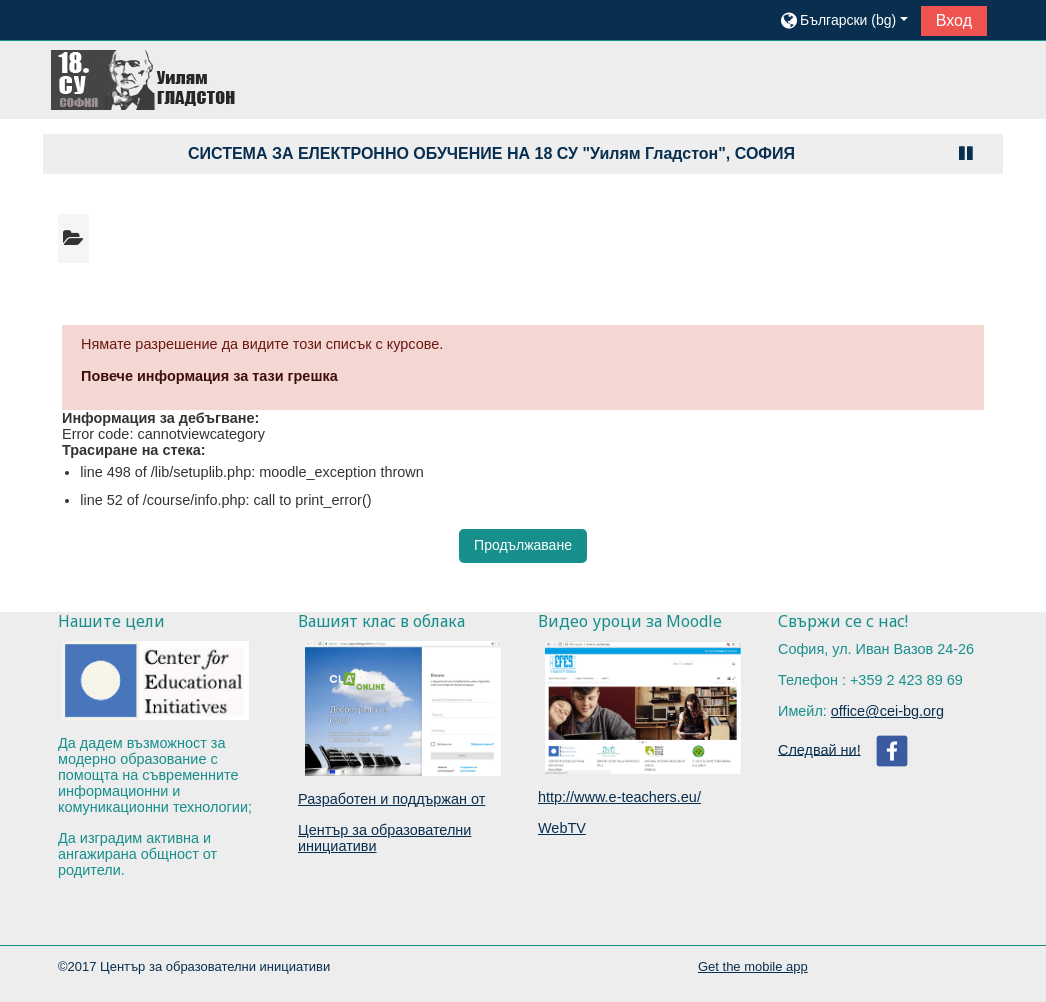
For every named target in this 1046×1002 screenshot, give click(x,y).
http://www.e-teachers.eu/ (619, 797)
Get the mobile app (753, 966)
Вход (954, 20)
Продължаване (523, 545)
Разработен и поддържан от (391, 799)
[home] (145, 79)
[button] (843, 19)
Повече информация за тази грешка (209, 376)
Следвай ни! (819, 749)
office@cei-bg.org (887, 711)
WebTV (562, 828)
